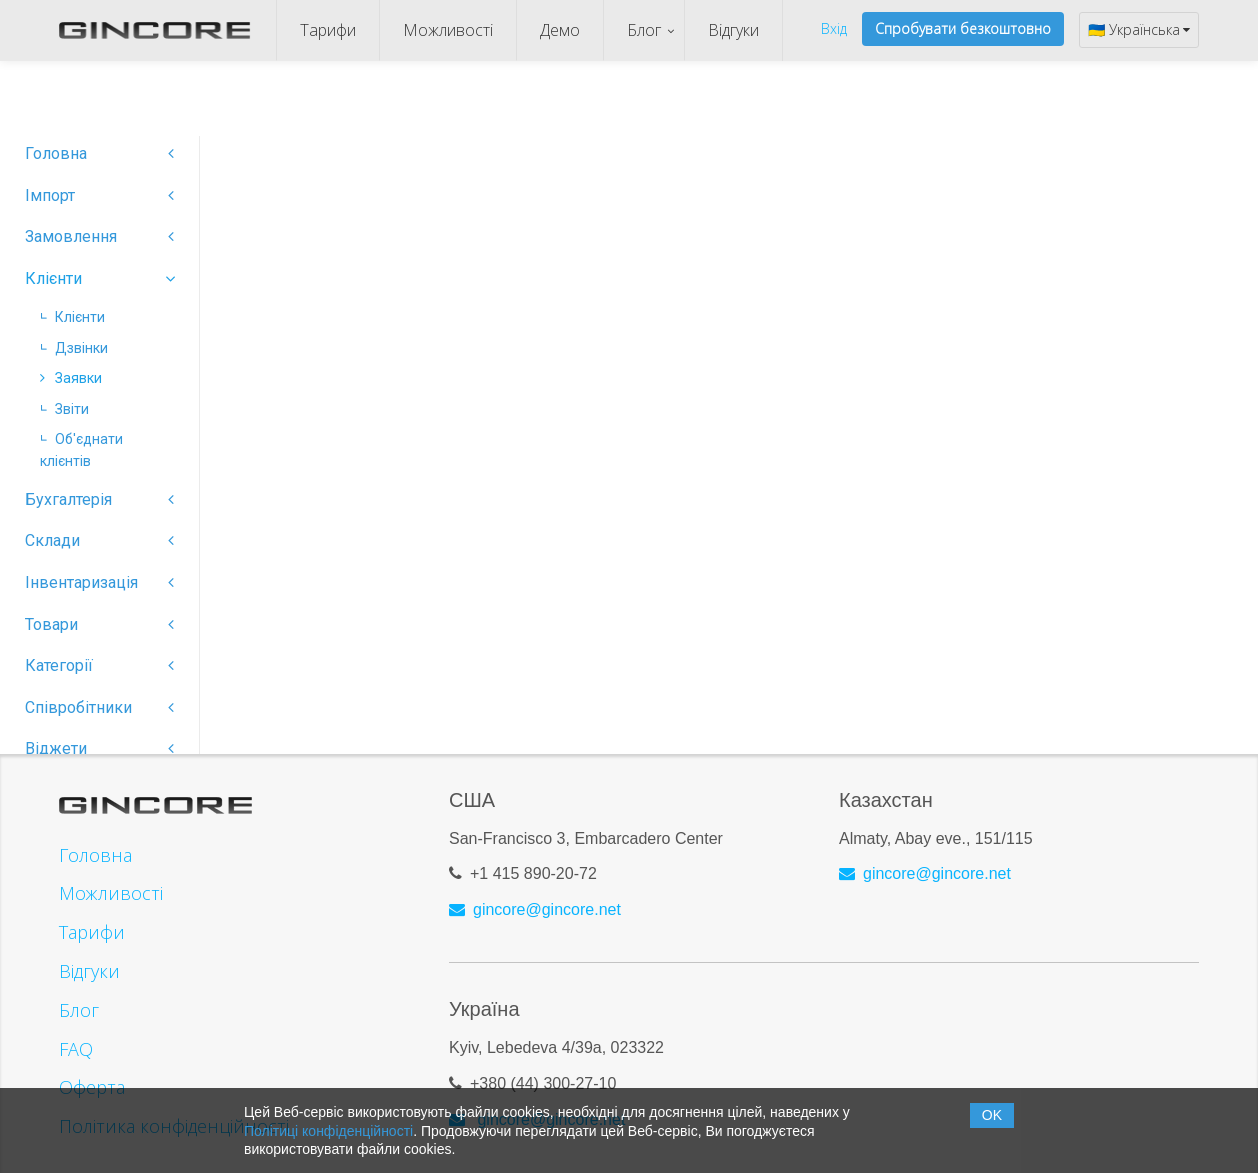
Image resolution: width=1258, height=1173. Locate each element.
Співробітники (99, 707)
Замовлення (99, 236)
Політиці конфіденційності (328, 1131)
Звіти (64, 409)
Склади (99, 540)
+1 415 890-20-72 (533, 865)
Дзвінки (74, 348)
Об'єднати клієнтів (81, 450)
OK (992, 1115)
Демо (560, 30)
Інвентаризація (99, 582)
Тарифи (328, 30)
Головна (99, 153)
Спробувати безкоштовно (963, 28)
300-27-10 (579, 1075)
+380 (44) (506, 1075)
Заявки (71, 378)
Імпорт (99, 195)
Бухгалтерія (99, 499)
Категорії (99, 665)
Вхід (834, 28)
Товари (99, 624)
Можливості (448, 30)
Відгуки (733, 30)
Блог (644, 30)
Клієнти (99, 278)
